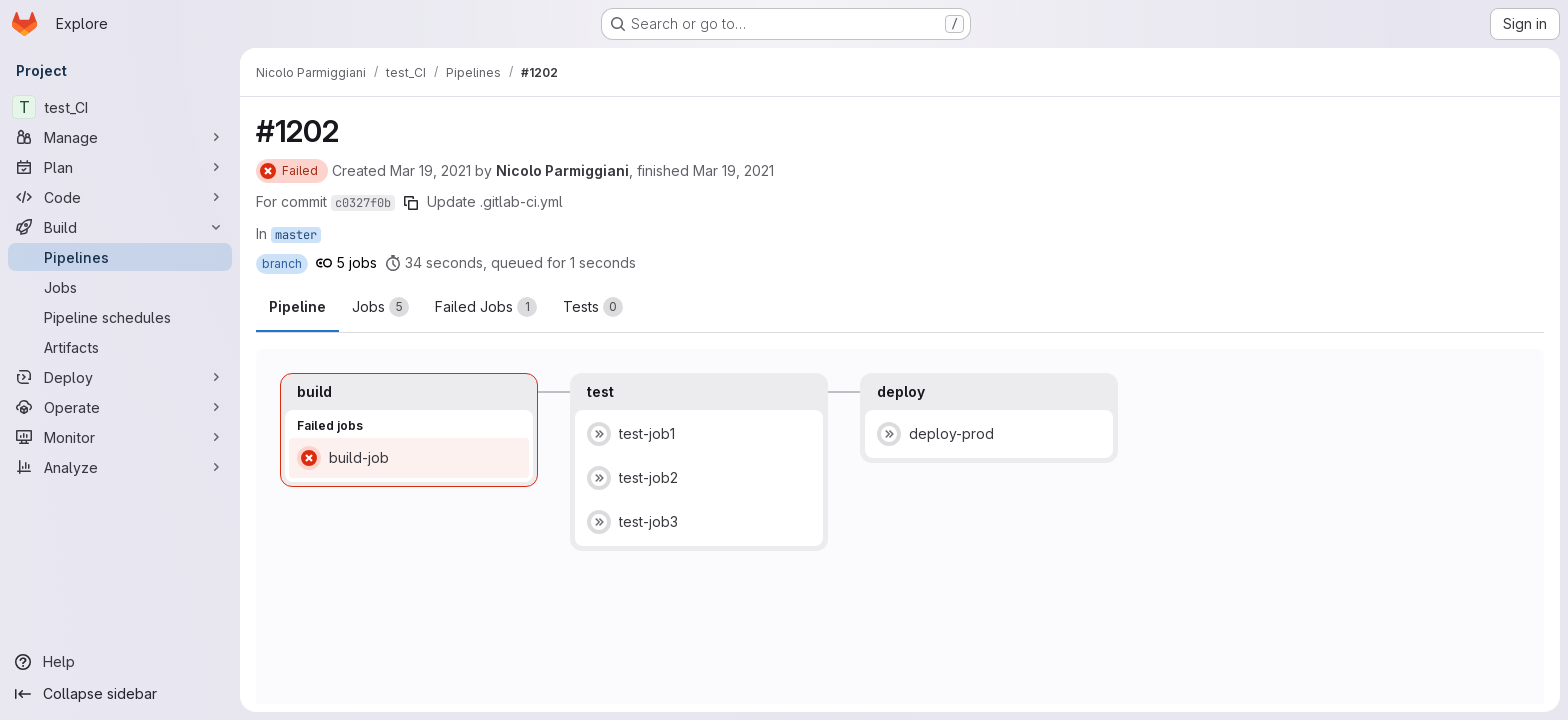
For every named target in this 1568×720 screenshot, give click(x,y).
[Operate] (120, 407)
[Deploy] (120, 377)
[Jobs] (120, 287)
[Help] (120, 662)
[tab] (380, 307)
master (296, 235)
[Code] (120, 197)
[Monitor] (120, 437)
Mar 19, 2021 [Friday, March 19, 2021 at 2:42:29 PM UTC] (733, 170)
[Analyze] (120, 467)
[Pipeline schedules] (120, 317)
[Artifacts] (120, 347)
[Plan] (120, 167)
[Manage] (120, 137)
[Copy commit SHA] (411, 203)
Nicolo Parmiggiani (562, 170)
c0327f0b (363, 203)
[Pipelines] (120, 257)
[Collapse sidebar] (120, 694)
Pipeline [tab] (297, 306)
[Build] (120, 227)
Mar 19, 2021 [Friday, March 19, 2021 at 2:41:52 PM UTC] (430, 170)
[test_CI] (120, 107)
